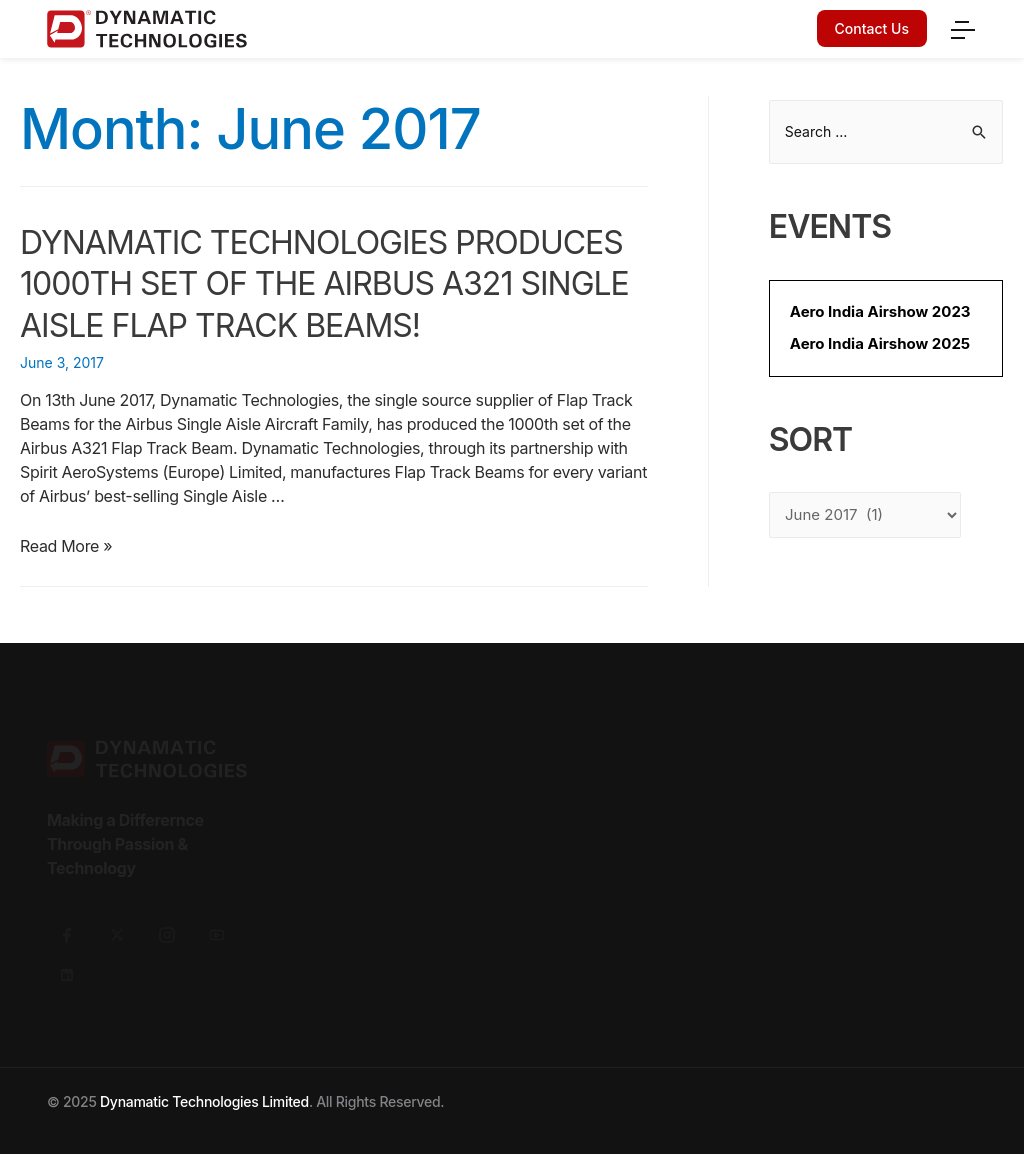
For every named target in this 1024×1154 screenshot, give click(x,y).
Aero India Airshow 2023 (880, 311)
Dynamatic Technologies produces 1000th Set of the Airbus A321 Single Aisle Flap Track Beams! (324, 284)
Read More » (66, 546)
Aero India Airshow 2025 (880, 343)
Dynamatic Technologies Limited (204, 1101)
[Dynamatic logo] (272, 29)
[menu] (962, 27)
